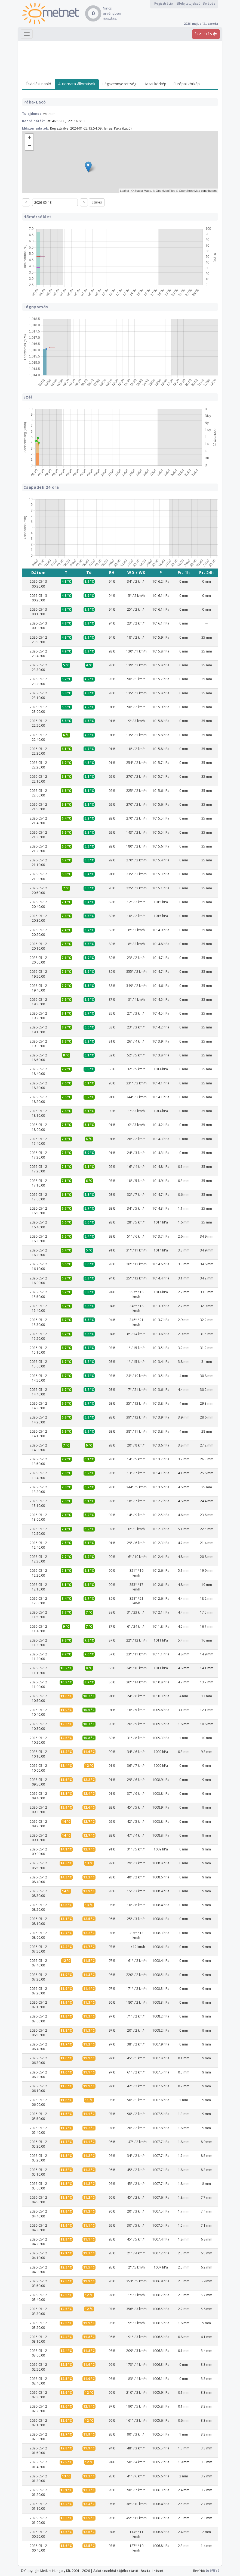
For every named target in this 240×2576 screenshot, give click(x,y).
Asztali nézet (152, 2570)
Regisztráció (163, 3)
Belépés (209, 3)
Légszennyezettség (119, 83)
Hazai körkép (154, 83)
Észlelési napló (38, 83)
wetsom (49, 113)
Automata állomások (76, 83)
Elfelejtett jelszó (189, 3)
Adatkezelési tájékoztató (115, 2570)
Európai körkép (186, 83)
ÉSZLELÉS (206, 34)
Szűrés (97, 202)
